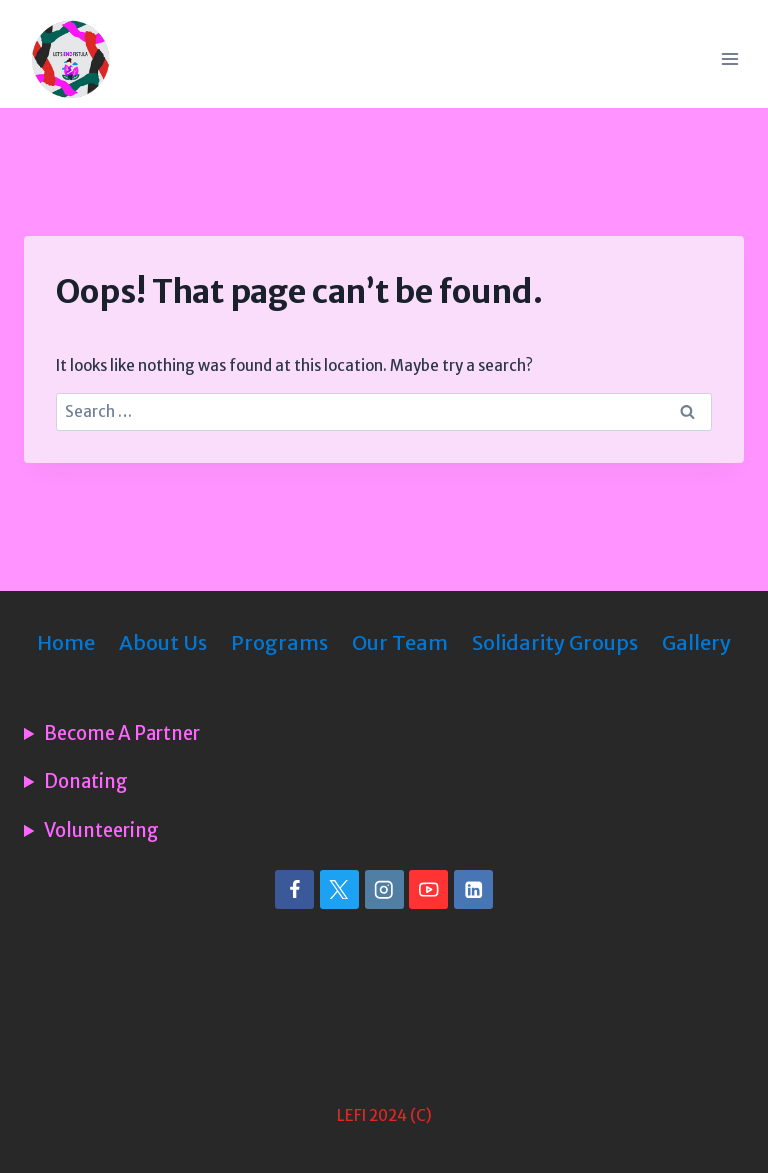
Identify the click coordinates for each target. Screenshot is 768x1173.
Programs (279, 642)
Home (66, 642)
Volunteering (101, 831)
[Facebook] (294, 889)
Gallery (696, 642)
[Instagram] (384, 889)
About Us (163, 642)
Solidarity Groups (555, 642)
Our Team (400, 642)
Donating (86, 782)
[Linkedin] (473, 889)
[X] (339, 889)
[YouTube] (428, 889)
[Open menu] (729, 58)
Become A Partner (122, 734)
